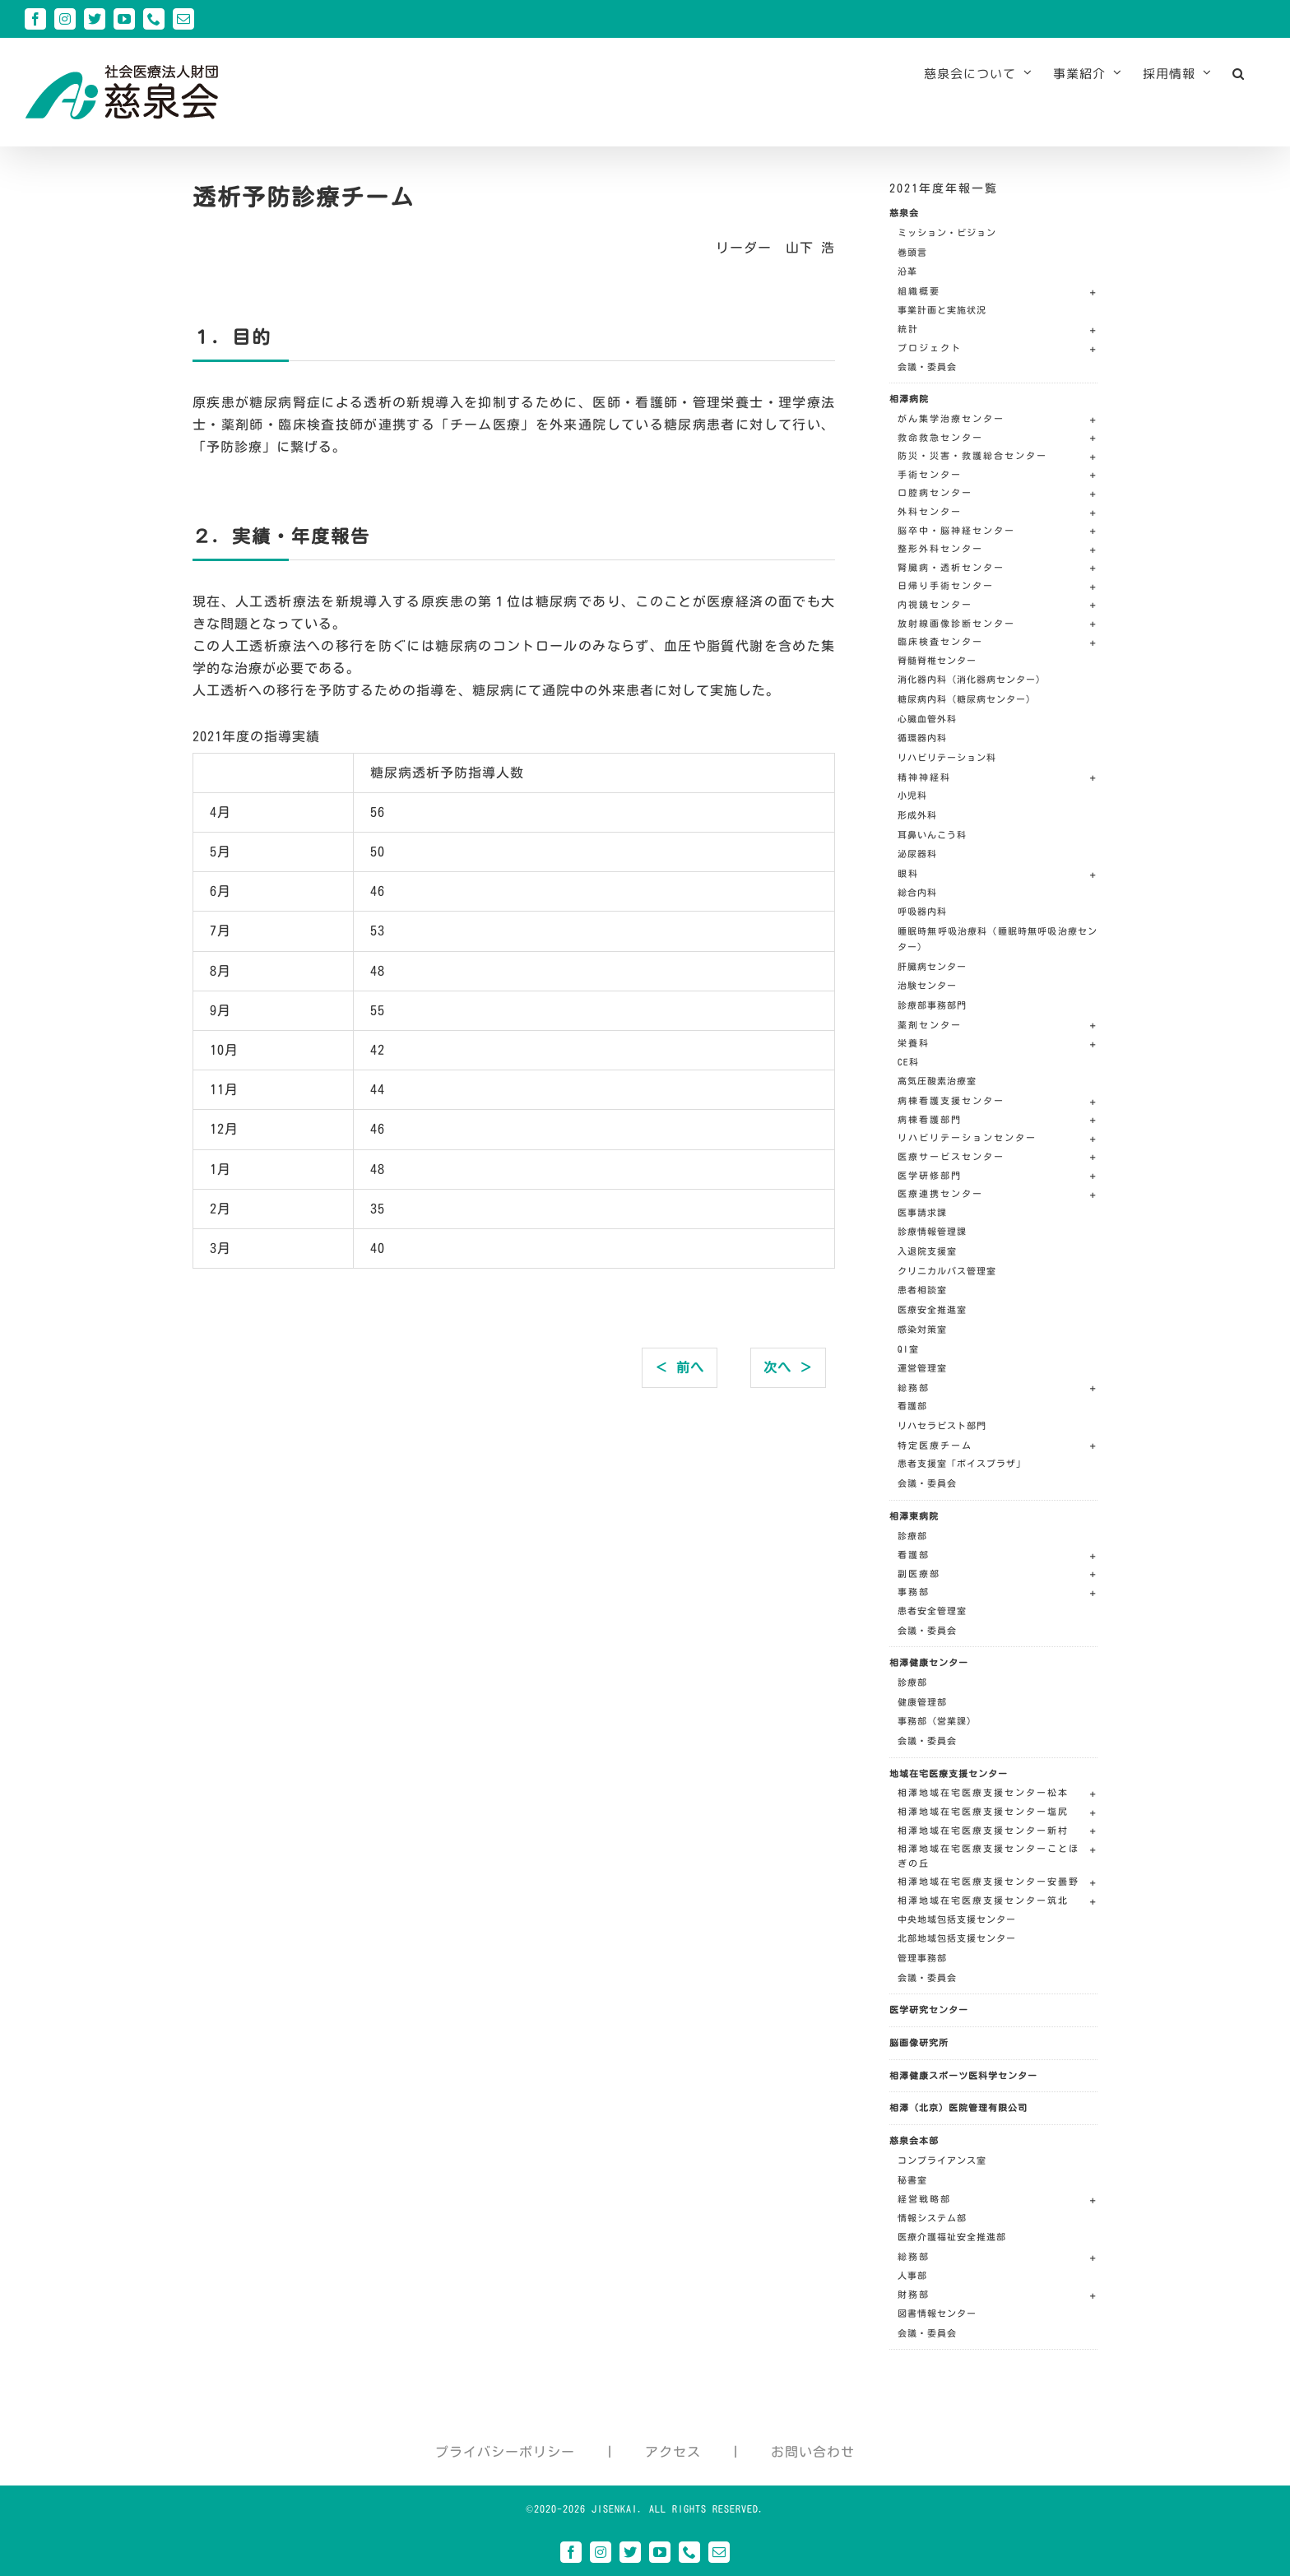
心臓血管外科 (927, 718)
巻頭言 (912, 252)
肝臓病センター (932, 966)
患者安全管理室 (932, 1610)
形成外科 (917, 814)
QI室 (908, 1348)
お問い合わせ (813, 2451)
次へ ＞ (788, 1367)
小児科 (912, 795)
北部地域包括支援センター (957, 1937)
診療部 (912, 1535)
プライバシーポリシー (505, 2451)
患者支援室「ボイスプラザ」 (962, 1463)
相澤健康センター (928, 1662)
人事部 (912, 2275)
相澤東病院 (914, 1515)
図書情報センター (937, 2313)
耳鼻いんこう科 (932, 834)
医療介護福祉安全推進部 (952, 2236)
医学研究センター (928, 2009)
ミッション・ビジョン (947, 232)
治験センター (927, 985)
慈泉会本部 (914, 2140)
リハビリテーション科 (947, 757)
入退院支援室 (927, 1251)
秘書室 (912, 2179)
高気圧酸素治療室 (937, 1080)
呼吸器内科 (922, 911)
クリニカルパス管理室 (947, 1270)
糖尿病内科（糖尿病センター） (967, 698)
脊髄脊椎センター (937, 660)
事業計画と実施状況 (942, 309)
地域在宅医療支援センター (948, 1773)
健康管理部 (922, 1701)
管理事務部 (922, 1957)
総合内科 (917, 892)
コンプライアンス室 (942, 2160)
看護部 (912, 1405)
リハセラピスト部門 (942, 1425)
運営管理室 (922, 1367)
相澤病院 (909, 398)
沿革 (907, 271)
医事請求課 (922, 1212)
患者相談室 (922, 1289)
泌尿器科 (917, 853)
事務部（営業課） (937, 1720)
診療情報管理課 (932, 1231)
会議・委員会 (927, 366)
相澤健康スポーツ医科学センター (963, 2075)
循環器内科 (922, 737)
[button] (1238, 73)
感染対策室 (922, 1329)
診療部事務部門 (932, 1005)
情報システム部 (932, 2217)
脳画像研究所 (919, 2042)
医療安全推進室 (932, 1309)
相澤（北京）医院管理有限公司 (958, 2107)
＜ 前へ (679, 1367)
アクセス (673, 2451)
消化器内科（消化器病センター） (972, 679)
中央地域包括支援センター (957, 1919)
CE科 (908, 1061)
